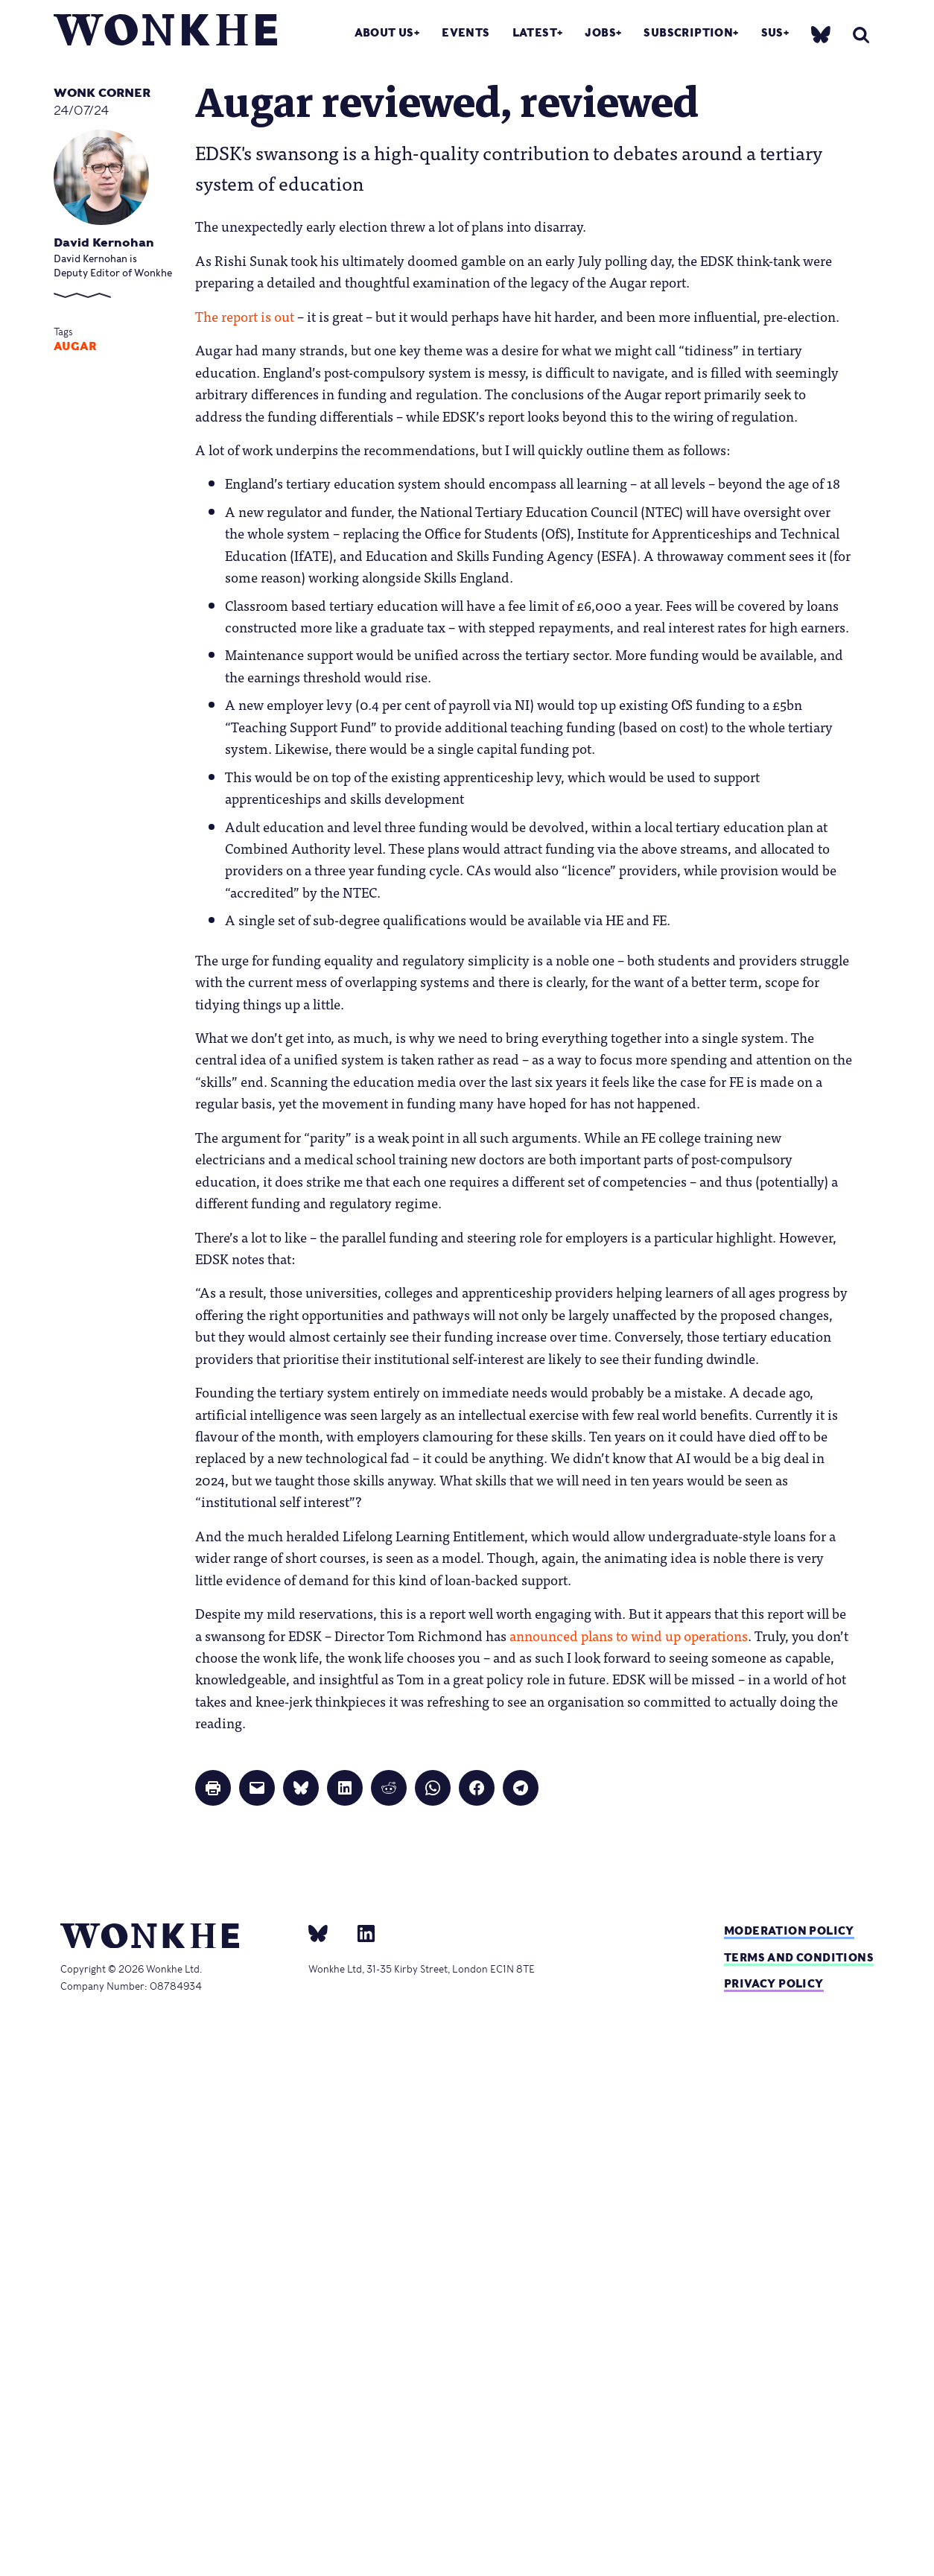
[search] (861, 34)
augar (75, 346)
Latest (534, 32)
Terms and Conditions (799, 1957)
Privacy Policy (774, 1983)
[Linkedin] (360, 1933)
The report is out (244, 316)
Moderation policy (789, 1930)
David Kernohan (104, 242)
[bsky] (820, 34)
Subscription (688, 32)
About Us (384, 32)
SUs (772, 32)
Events (465, 32)
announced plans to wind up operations (628, 1635)
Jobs (600, 32)
